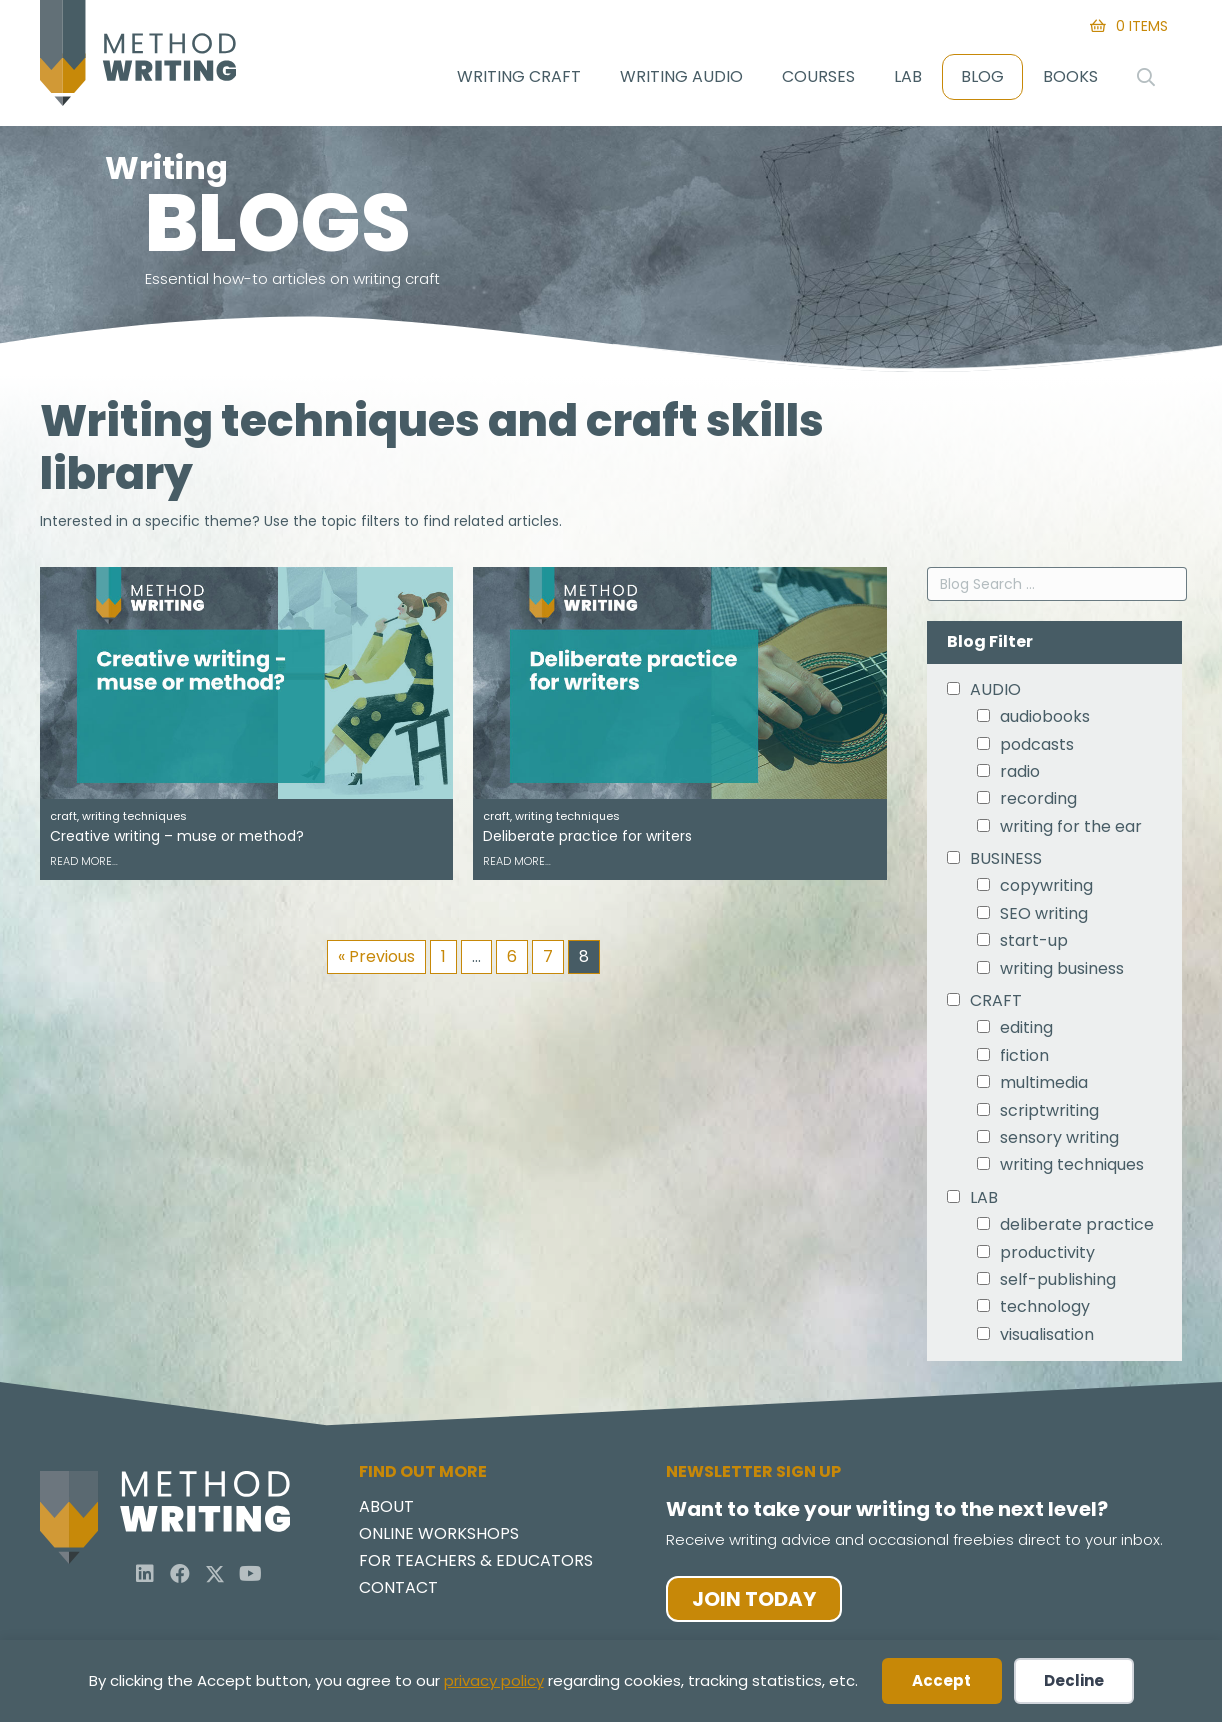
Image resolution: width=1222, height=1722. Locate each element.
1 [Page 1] (443, 960)
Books (1070, 76)
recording (1038, 803)
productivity (1047, 1257)
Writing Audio (681, 76)
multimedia (1044, 1087)
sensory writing (1059, 1142)
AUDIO (995, 694)
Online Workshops (439, 1539)
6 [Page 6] (512, 960)
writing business (1062, 973)
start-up (1034, 945)
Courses (818, 76)
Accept (941, 1680)
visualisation (1047, 1339)
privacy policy (494, 1680)
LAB (984, 1202)
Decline (1074, 1680)
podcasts (1037, 749)
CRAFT (996, 1005)
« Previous (376, 960)
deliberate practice (1077, 1229)
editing (1026, 1033)
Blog (982, 76)
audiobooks (1045, 721)
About (386, 1512)
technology (1045, 1311)
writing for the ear (1071, 831)
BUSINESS (1006, 863)
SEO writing (1044, 918)
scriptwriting (1049, 1115)
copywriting (1046, 891)
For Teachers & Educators (476, 1566)
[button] (145, 1578)
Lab (908, 76)
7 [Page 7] (548, 960)
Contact (398, 1593)
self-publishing (1058, 1284)
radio (1020, 776)
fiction (1024, 1060)
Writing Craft (519, 76)
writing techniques (1072, 1170)
